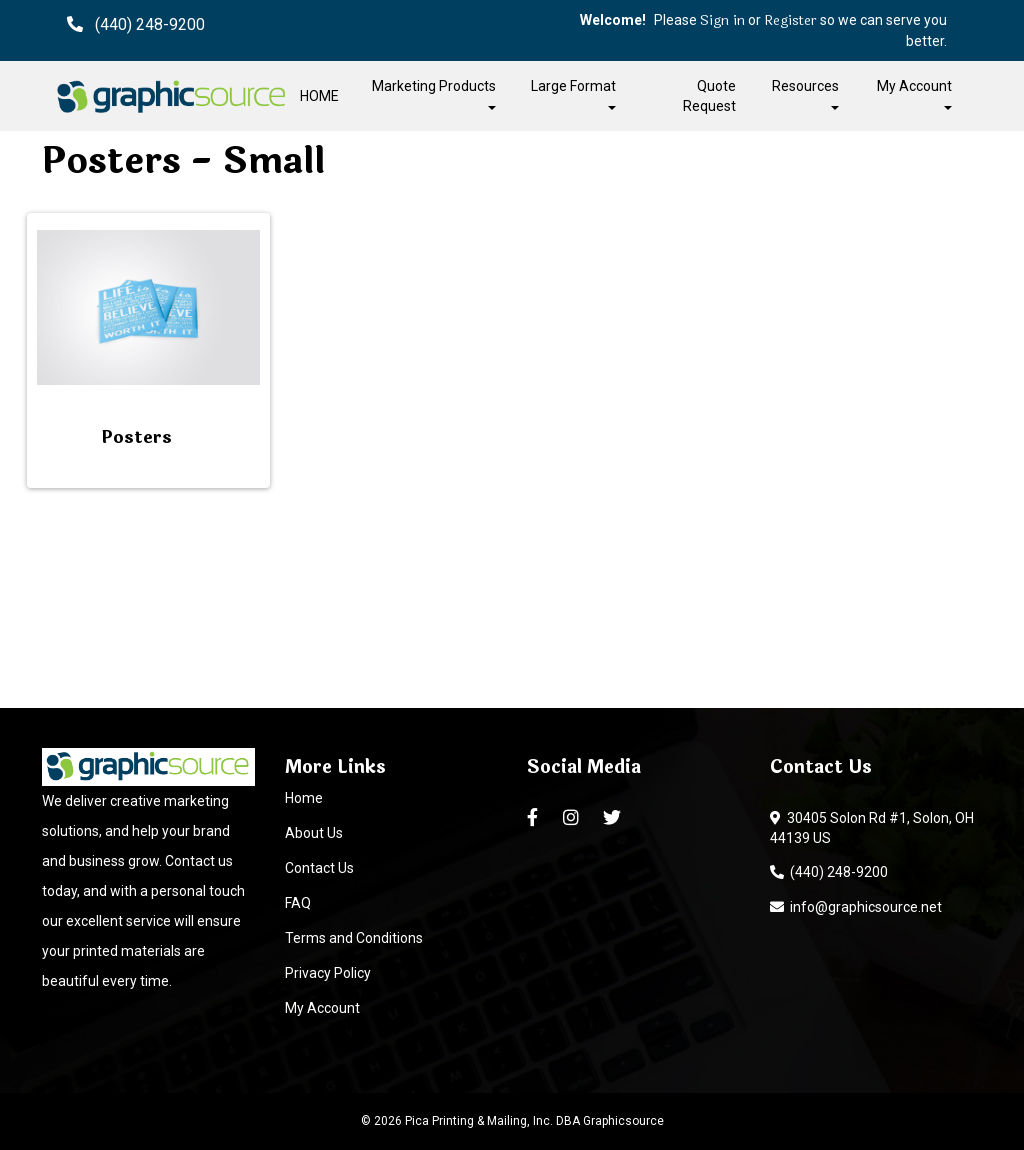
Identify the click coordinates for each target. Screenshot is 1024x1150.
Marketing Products (434, 93)
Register (790, 21)
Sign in (722, 21)
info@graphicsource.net (856, 907)
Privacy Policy (328, 973)
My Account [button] (914, 93)
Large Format (573, 93)
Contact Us (319, 868)
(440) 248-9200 (829, 872)
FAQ (298, 903)
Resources (805, 93)
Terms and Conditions (354, 938)
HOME (319, 96)
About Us (314, 833)
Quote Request (709, 96)
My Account (322, 1008)
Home (304, 798)
